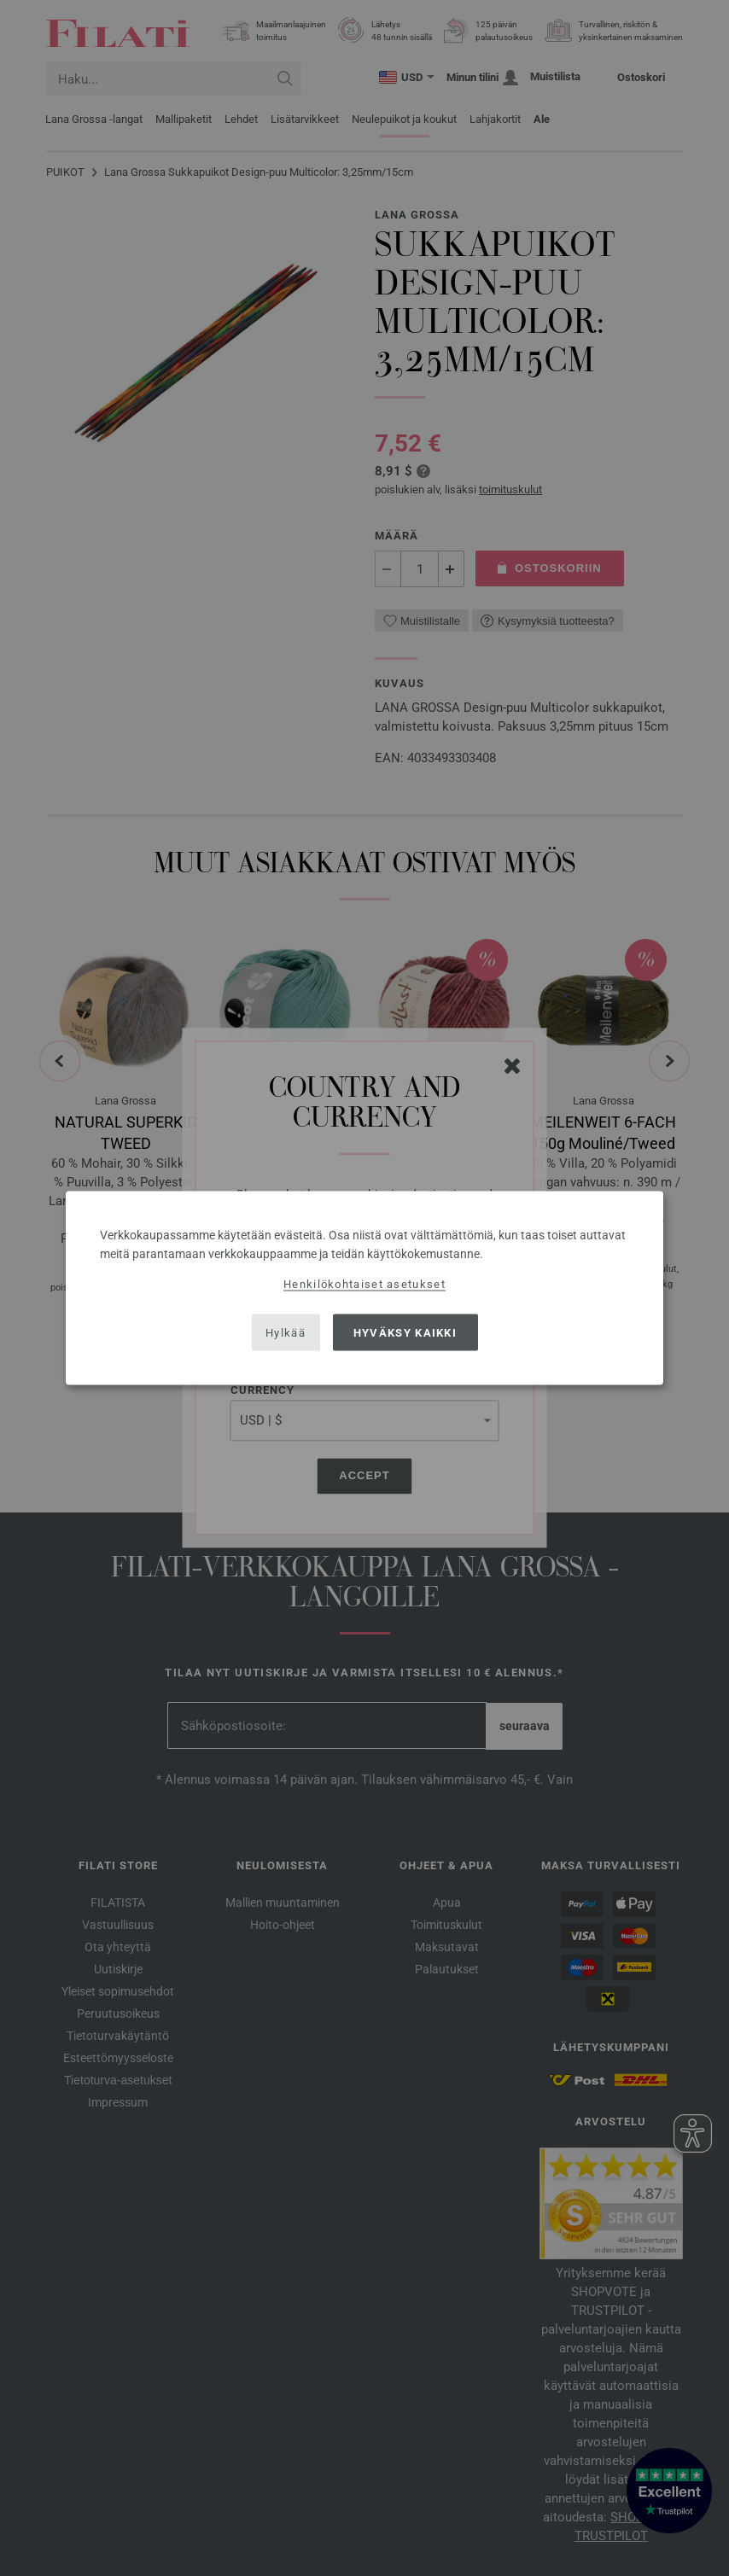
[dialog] (364, 1288)
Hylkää (285, 1332)
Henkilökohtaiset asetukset (364, 1284)
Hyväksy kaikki (405, 1332)
